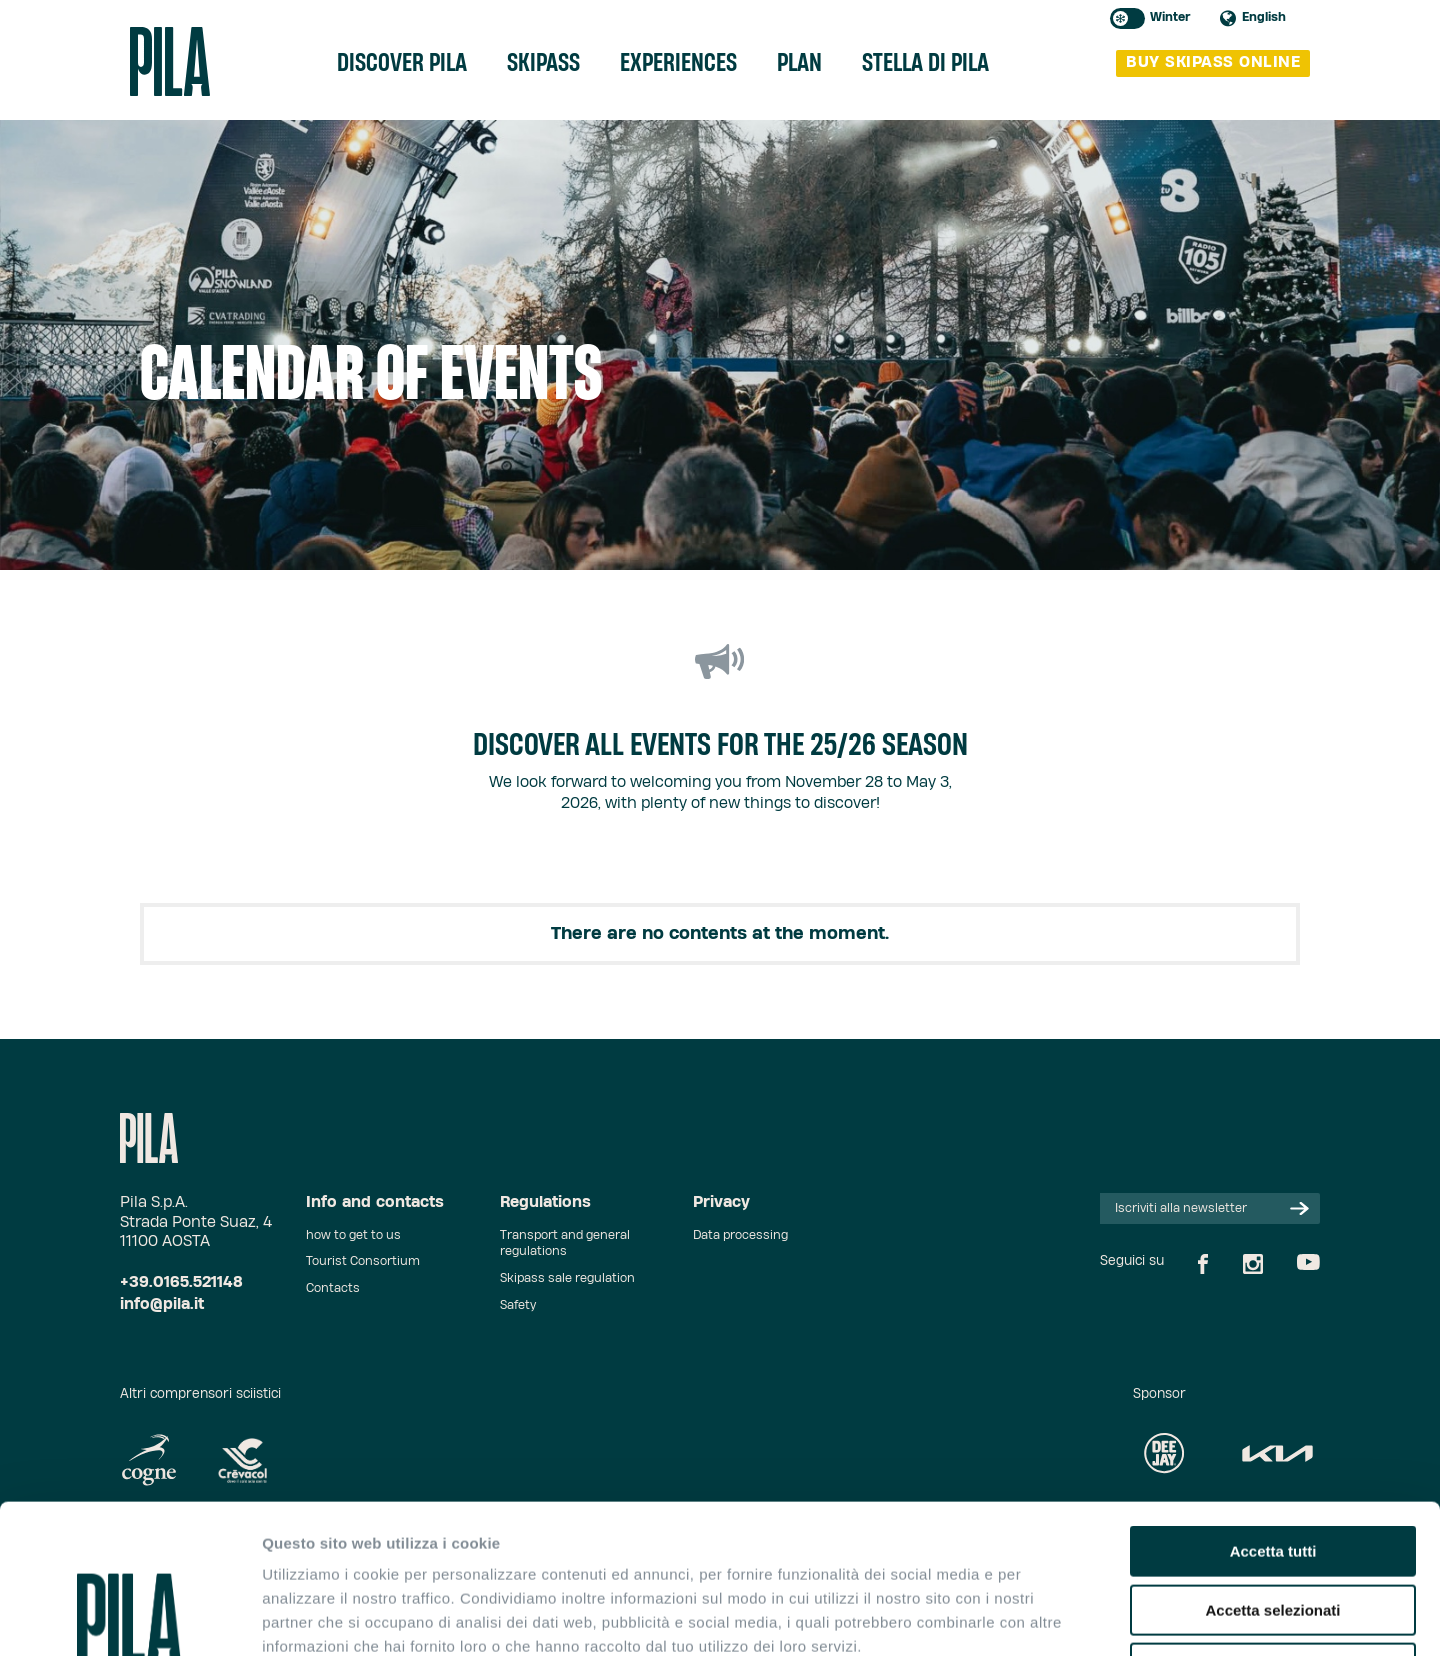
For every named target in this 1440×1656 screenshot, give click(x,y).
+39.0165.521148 (181, 1282)
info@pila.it (162, 1304)
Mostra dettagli (1052, 1616)
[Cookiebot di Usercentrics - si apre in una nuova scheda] (129, 1617)
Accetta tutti (1273, 1411)
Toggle (1127, 18)
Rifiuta (1273, 1528)
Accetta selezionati (1272, 1470)
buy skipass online (1213, 62)
